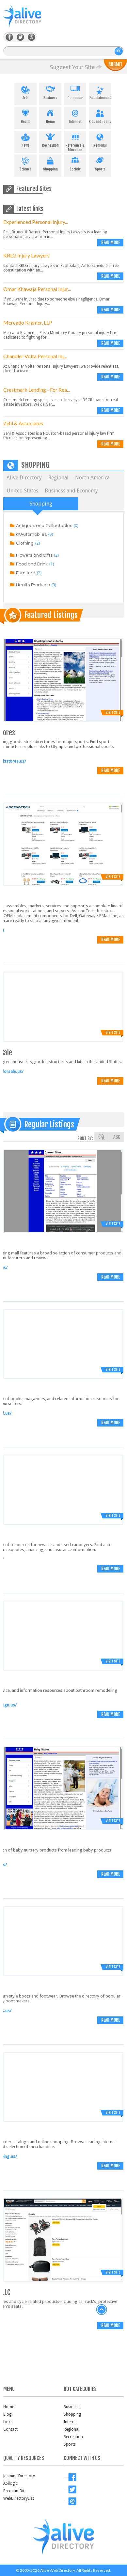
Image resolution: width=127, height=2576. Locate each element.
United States (22, 491)
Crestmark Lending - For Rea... (36, 390)
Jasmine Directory (19, 2476)
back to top (101, 2309)
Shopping (50, 162)
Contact (10, 2429)
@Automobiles (31, 534)
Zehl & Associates (23, 423)
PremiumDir (14, 2491)
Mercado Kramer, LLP (27, 322)
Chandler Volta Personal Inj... (35, 356)
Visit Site (113, 712)
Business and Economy (71, 491)
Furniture (25, 573)
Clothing (25, 543)
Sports (100, 162)
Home (50, 115)
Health (25, 115)
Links (7, 2422)
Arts (25, 91)
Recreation (50, 139)
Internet (75, 115)
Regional (100, 139)
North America (92, 478)
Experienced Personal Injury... (35, 222)
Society (75, 162)
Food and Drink (32, 564)
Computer (75, 91)
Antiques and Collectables (44, 525)
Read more (110, 242)
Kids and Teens (100, 115)
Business (50, 91)
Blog (7, 2414)
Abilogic (10, 2483)
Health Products (33, 585)
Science (25, 162)
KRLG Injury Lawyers (26, 255)
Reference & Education (75, 141)
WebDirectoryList (18, 2498)
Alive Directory (24, 478)
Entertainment (100, 91)
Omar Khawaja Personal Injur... (37, 289)
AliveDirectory (29, 20)
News (25, 139)
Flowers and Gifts (34, 555)
